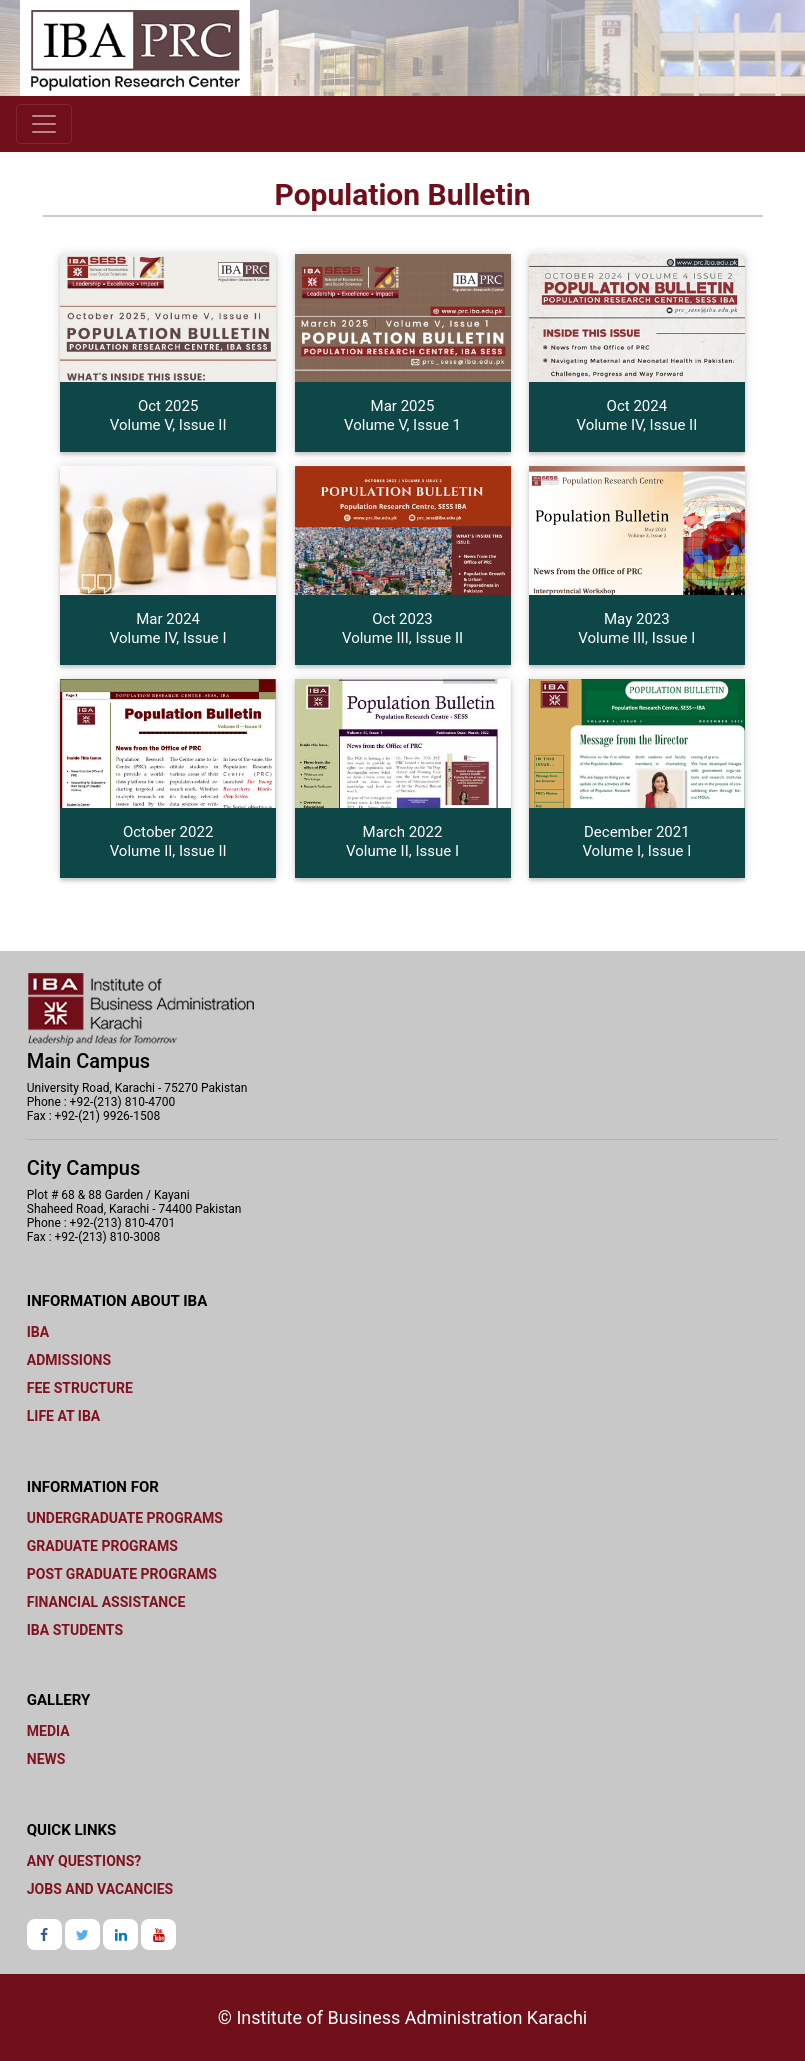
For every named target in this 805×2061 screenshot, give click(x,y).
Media (48, 1731)
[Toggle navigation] (44, 124)
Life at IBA (64, 1416)
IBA (38, 1332)
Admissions (69, 1360)
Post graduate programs (122, 1574)
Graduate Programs (102, 1546)
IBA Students (75, 1630)
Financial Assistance (106, 1602)
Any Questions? (84, 1861)
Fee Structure (80, 1388)
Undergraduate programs (125, 1518)
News (46, 1759)
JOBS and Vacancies (100, 1889)
